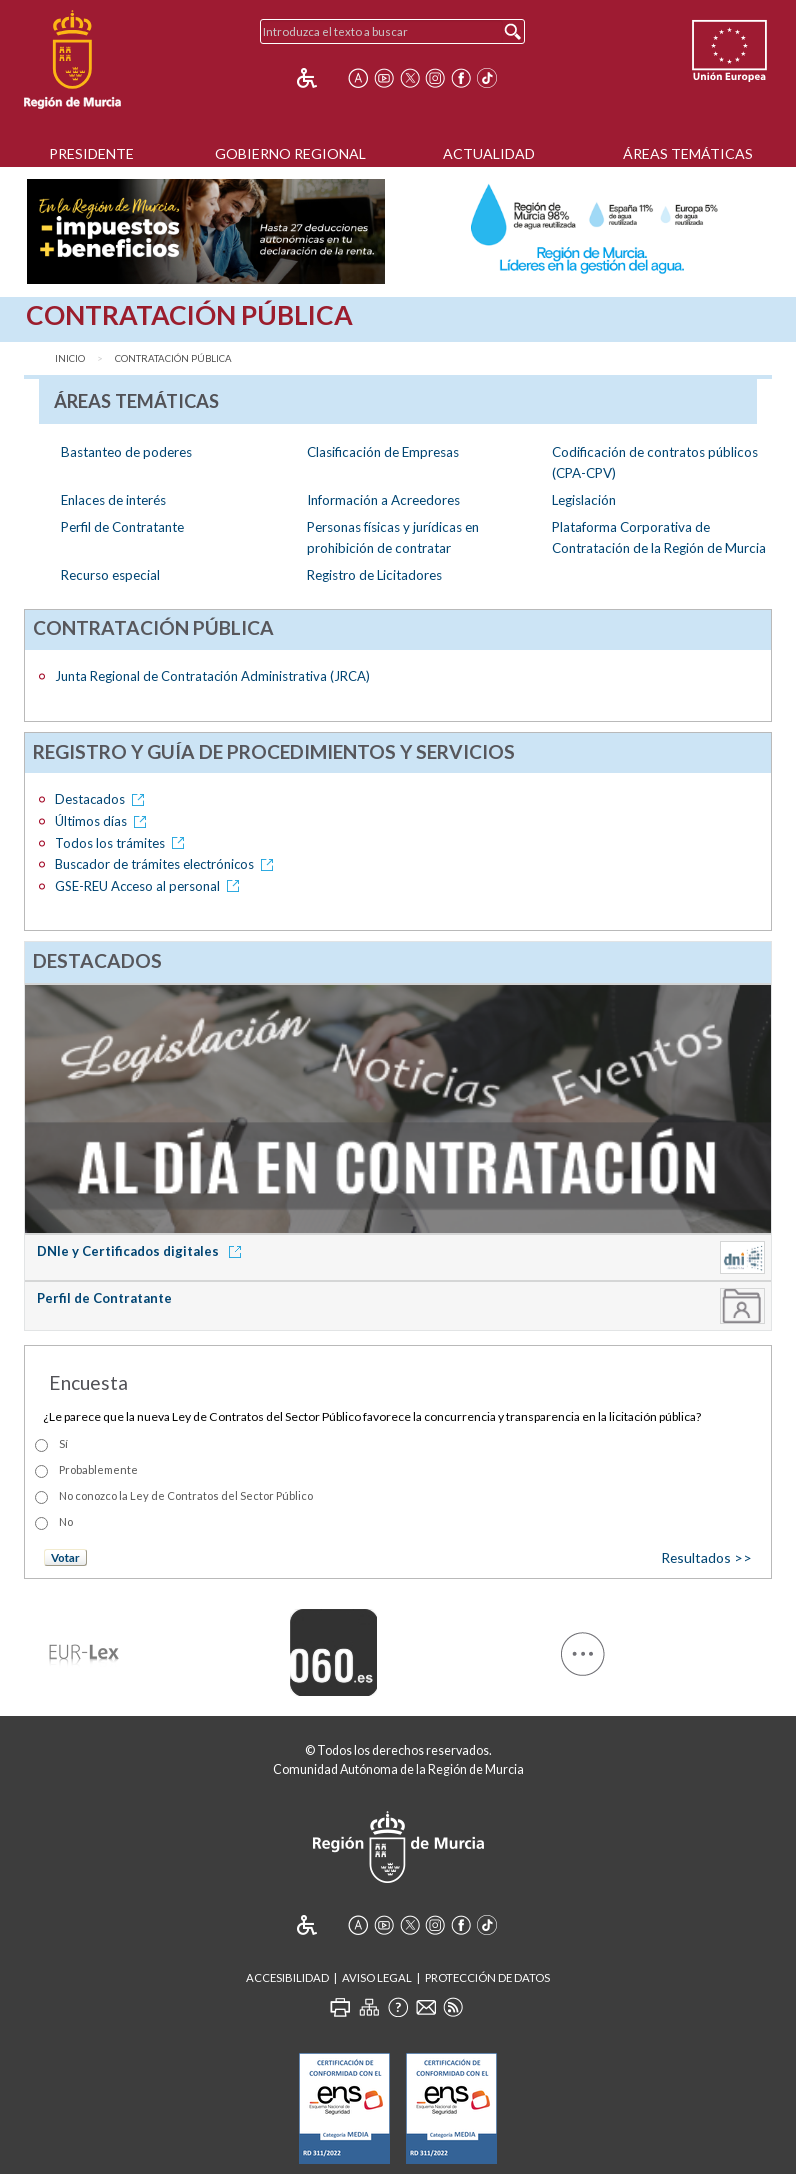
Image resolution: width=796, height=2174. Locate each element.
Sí (63, 1443)
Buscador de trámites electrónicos (167, 864)
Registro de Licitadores (374, 575)
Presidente (91, 153)
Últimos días (104, 821)
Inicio (70, 358)
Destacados (103, 799)
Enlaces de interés (113, 500)
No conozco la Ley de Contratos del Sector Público (186, 1495)
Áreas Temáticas (688, 153)
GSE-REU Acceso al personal (150, 886)
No (66, 1521)
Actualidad (489, 153)
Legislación (584, 500)
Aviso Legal (377, 1977)
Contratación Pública (173, 358)
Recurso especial (110, 575)
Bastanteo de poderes (126, 452)
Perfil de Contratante (122, 527)
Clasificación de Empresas (383, 452)
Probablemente (98, 1469)
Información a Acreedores (383, 500)
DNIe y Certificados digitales (142, 1251)
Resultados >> (706, 1557)
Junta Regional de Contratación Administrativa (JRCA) (212, 676)
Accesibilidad (287, 1977)
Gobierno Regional (290, 153)
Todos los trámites (123, 843)
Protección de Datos (487, 1977)
